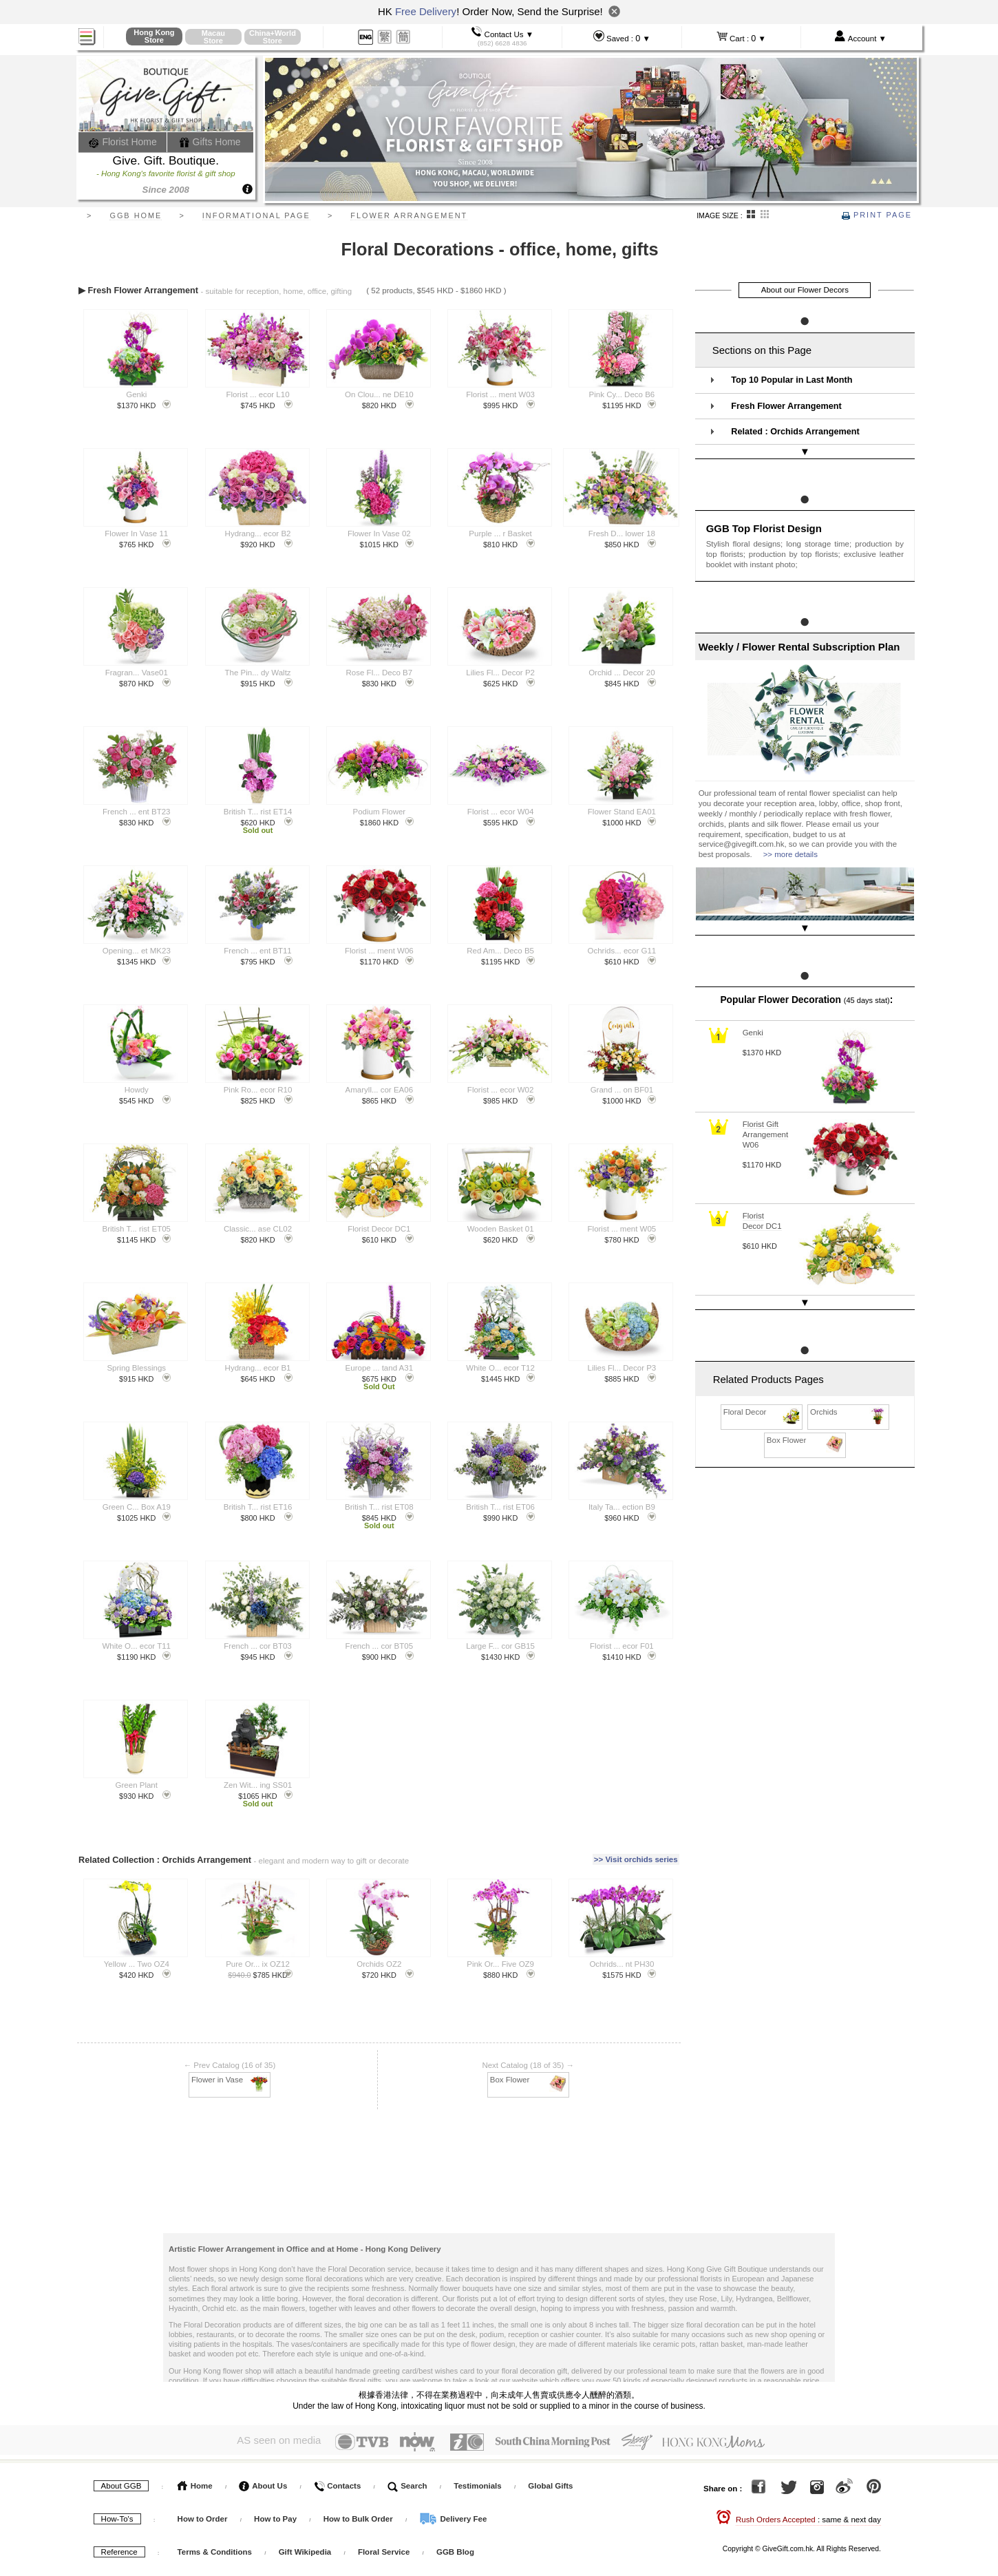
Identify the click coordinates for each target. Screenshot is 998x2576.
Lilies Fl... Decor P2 (500, 672)
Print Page (877, 215)
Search (407, 2482)
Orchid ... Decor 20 (621, 672)
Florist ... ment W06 (379, 951)
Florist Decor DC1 (379, 1229)
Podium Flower (378, 811)
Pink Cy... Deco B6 (622, 394)
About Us (263, 2482)
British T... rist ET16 (258, 1507)
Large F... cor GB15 (500, 1646)
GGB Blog (455, 2548)
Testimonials (477, 2482)
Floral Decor (762, 1372)
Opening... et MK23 (137, 951)
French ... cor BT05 (379, 1646)
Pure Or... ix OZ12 (258, 1962)
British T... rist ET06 (500, 1507)
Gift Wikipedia (305, 2548)
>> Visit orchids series (636, 1858)
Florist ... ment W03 (500, 394)
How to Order (203, 2515)
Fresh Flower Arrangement (786, 406)
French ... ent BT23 (136, 811)
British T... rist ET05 (137, 1229)
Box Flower (529, 2077)
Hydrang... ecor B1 (258, 1368)
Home (195, 2482)
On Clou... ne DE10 (379, 394)
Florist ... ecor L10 (258, 394)
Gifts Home (210, 141)
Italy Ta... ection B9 (621, 1507)
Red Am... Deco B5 (500, 951)
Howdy (137, 1090)
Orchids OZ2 (379, 1962)
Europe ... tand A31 (379, 1368)
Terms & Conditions (215, 2548)
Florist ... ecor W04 (500, 811)
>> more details (790, 841)
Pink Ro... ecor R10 (258, 1090)
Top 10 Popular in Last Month (791, 380)
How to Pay (276, 2515)
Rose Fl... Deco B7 (379, 672)
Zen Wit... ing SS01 (258, 1785)
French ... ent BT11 (257, 951)
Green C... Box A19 (137, 1507)
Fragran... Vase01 (136, 672)
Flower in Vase (230, 2077)
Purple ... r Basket (500, 533)
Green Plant (137, 1785)
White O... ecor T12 (500, 1368)
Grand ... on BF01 (622, 1090)
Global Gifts (550, 2482)
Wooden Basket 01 (500, 1229)
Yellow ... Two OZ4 (136, 1962)
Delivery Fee (453, 2515)
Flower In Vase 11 (136, 533)
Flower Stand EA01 (622, 811)
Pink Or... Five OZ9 (500, 1962)
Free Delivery (425, 11)
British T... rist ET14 (258, 811)
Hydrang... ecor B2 (258, 533)
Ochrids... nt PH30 (621, 1962)
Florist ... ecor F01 (622, 1646)
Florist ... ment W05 (622, 1229)
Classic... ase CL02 (258, 1229)
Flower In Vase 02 (379, 533)
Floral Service (384, 2548)
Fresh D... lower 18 (621, 533)
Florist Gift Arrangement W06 (765, 1107)
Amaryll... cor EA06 (379, 1090)
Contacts (337, 2482)
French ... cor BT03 (257, 1646)
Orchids (849, 1372)
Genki (136, 394)
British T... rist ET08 (379, 1507)
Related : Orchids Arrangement (795, 431)
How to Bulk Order (359, 2515)
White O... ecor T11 (137, 1646)
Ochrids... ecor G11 (622, 951)
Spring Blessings (136, 1368)
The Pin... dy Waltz (258, 672)
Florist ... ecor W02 (500, 1090)
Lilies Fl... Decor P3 (622, 1368)
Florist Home (123, 141)
